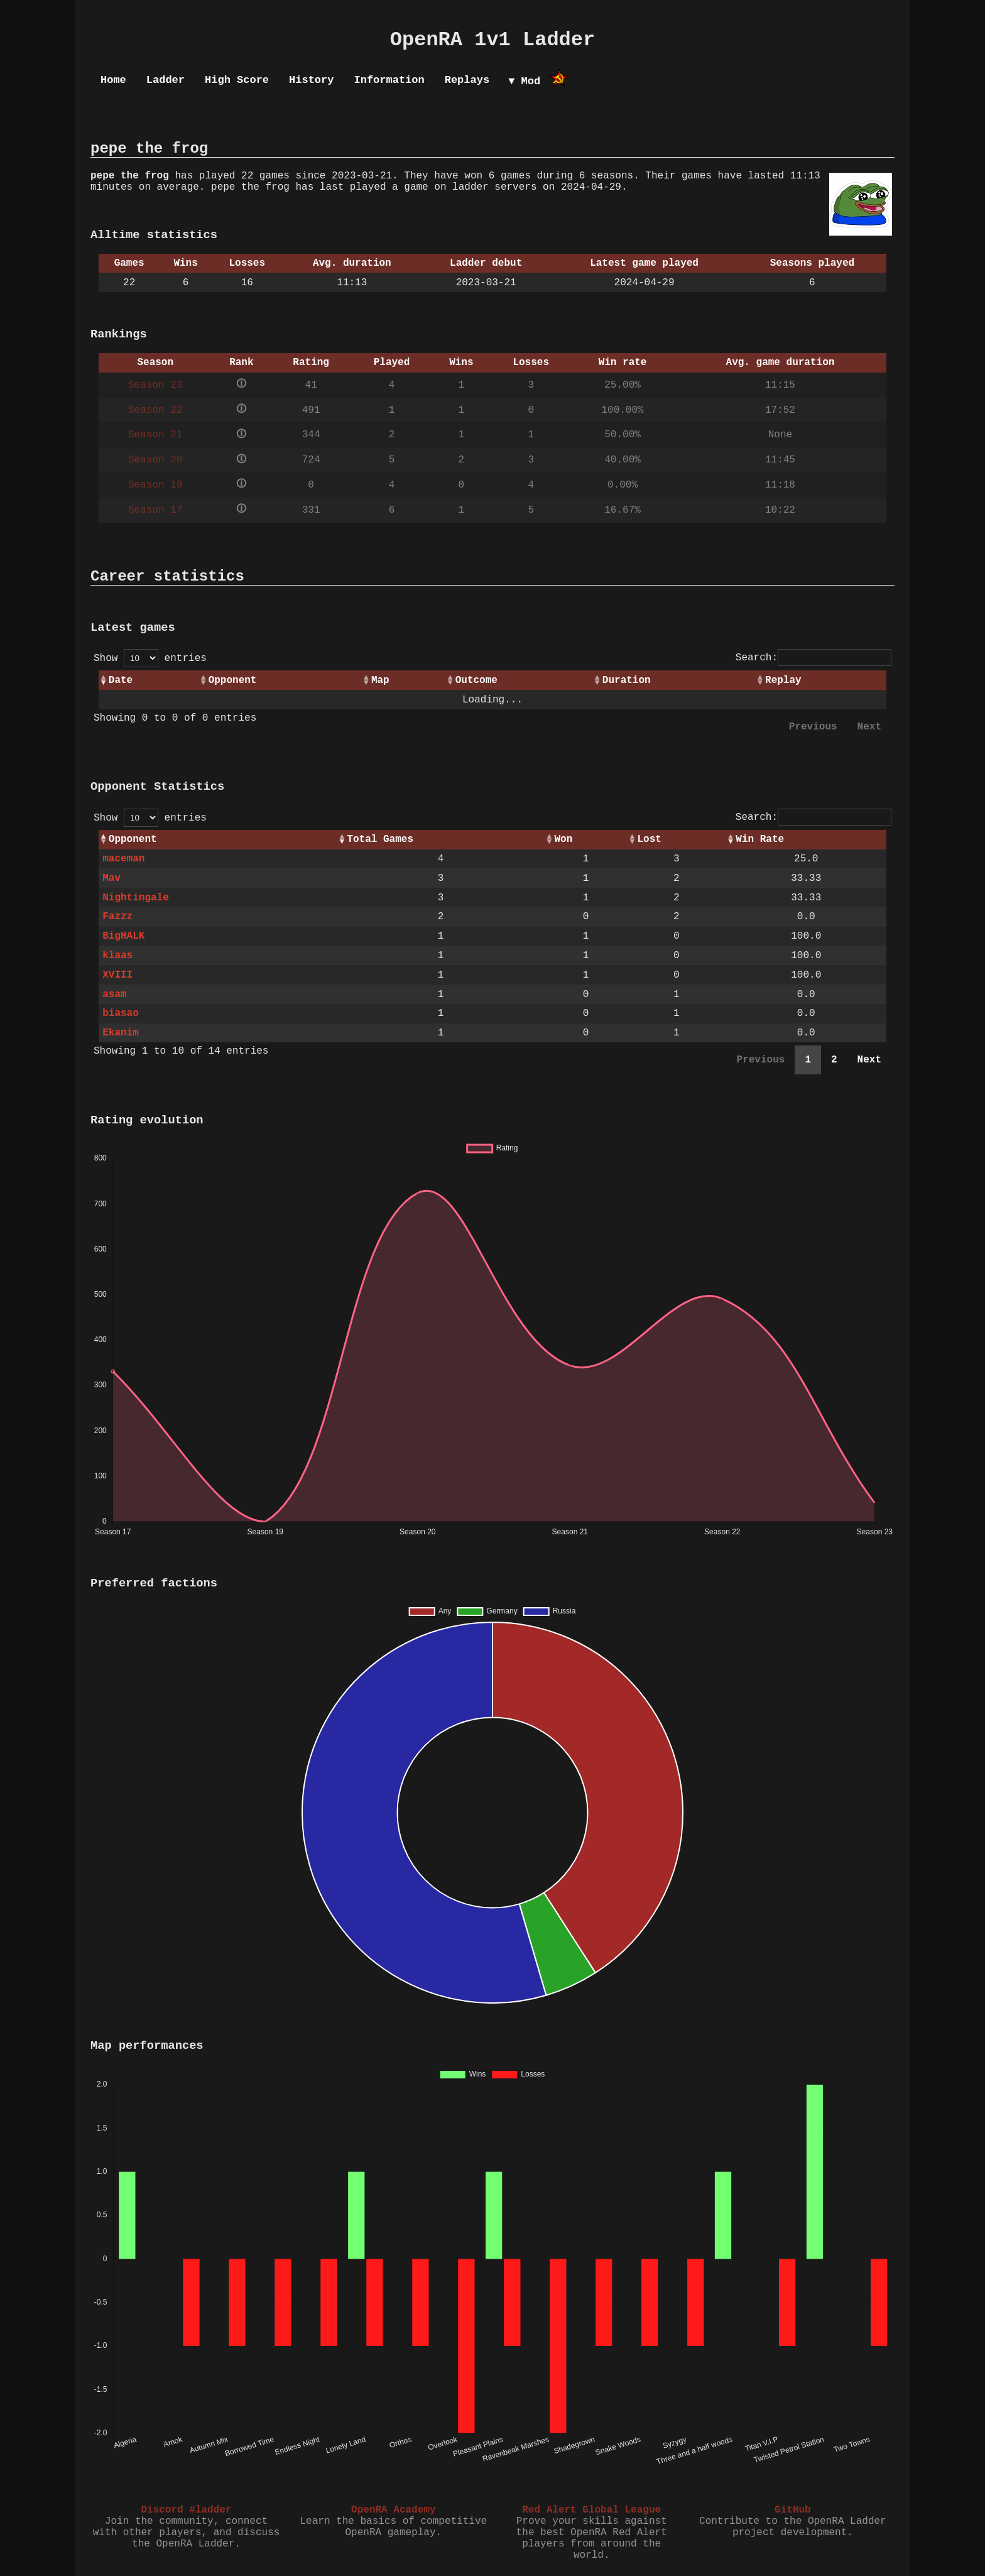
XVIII (117, 975)
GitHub (793, 2510)
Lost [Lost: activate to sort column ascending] (649, 839)
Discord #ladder (186, 2510)
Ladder (165, 80)
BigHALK (123, 936)
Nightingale (135, 897)
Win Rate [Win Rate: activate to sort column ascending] (760, 839)
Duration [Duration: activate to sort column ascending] (626, 680)
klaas (117, 955)
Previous (813, 727)
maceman (123, 859)
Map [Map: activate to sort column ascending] (380, 680)
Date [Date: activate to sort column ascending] (121, 680)
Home (113, 80)
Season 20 (155, 460)
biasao (120, 1013)
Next (869, 727)
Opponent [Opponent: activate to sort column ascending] (233, 680)
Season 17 (155, 510)
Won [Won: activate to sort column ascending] (563, 839)
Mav (111, 878)
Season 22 (155, 410)
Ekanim (120, 1033)
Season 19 (155, 485)
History (311, 80)
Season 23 (155, 385)
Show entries (150, 658)
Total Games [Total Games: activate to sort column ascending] (380, 839)
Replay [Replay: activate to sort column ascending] (783, 680)
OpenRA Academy (393, 2510)
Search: (813, 657)
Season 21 (155, 434)
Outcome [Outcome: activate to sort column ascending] (476, 680)
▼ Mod (524, 81)
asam (114, 994)
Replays (467, 80)
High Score (237, 80)
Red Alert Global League (591, 2510)
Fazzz (117, 916)
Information (389, 80)
